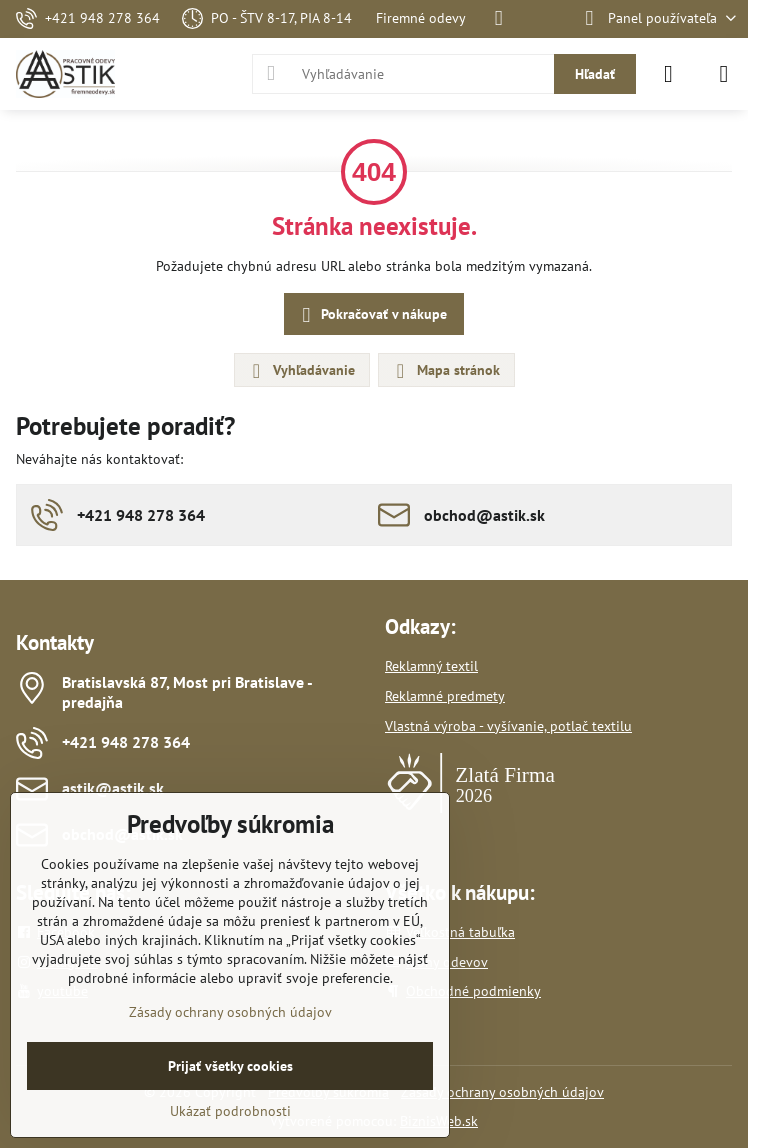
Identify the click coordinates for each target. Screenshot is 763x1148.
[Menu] (724, 74)
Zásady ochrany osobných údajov (502, 1092)
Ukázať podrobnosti (230, 1111)
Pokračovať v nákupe (371, 315)
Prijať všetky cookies (230, 1066)
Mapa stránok (445, 371)
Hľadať (595, 74)
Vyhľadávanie (301, 371)
